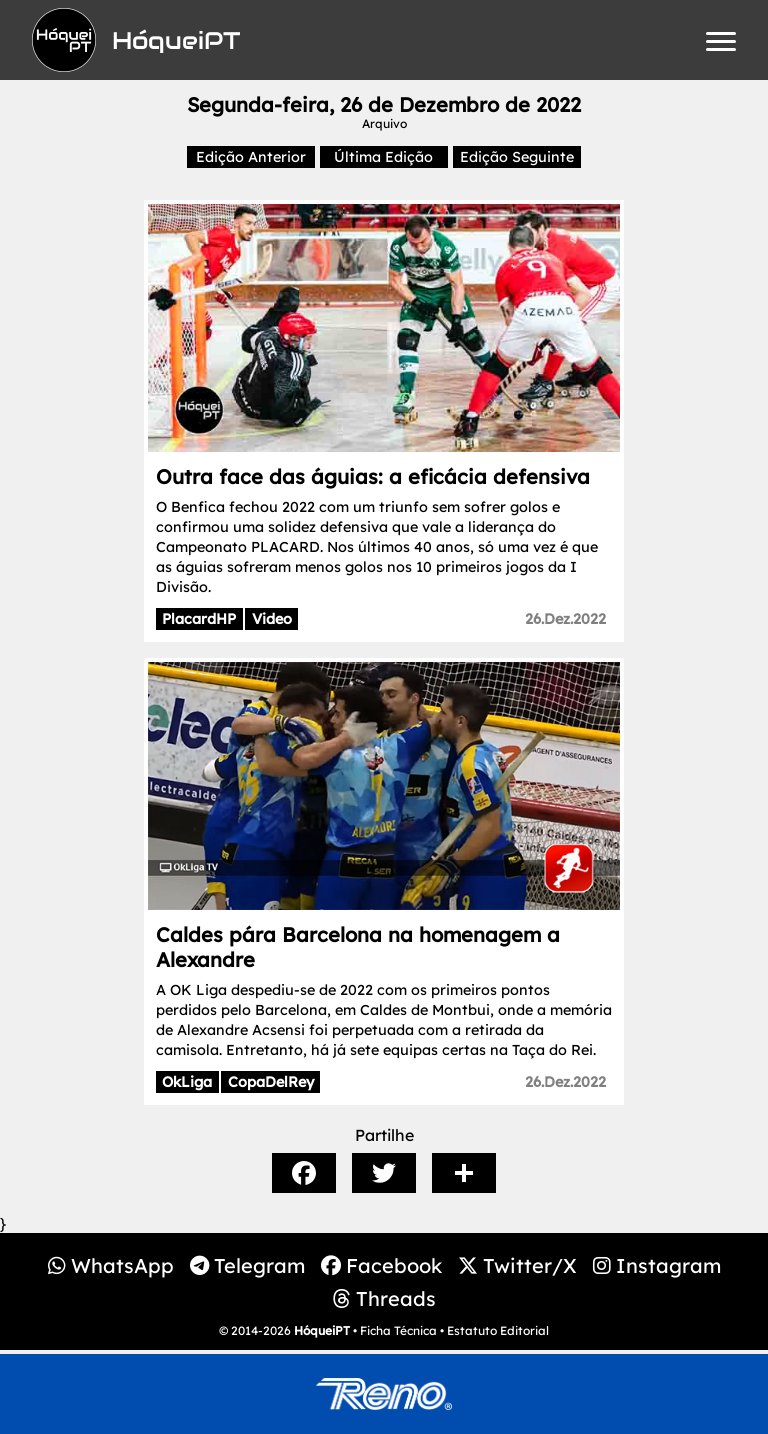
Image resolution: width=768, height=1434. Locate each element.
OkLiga (187, 1082)
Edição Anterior (251, 157)
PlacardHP (199, 619)
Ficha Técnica (398, 1330)
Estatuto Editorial (498, 1330)
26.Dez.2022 (565, 619)
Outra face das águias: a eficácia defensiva (373, 476)
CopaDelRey (271, 1082)
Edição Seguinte (517, 157)
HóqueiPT (322, 1330)
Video (272, 619)
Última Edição (383, 157)
